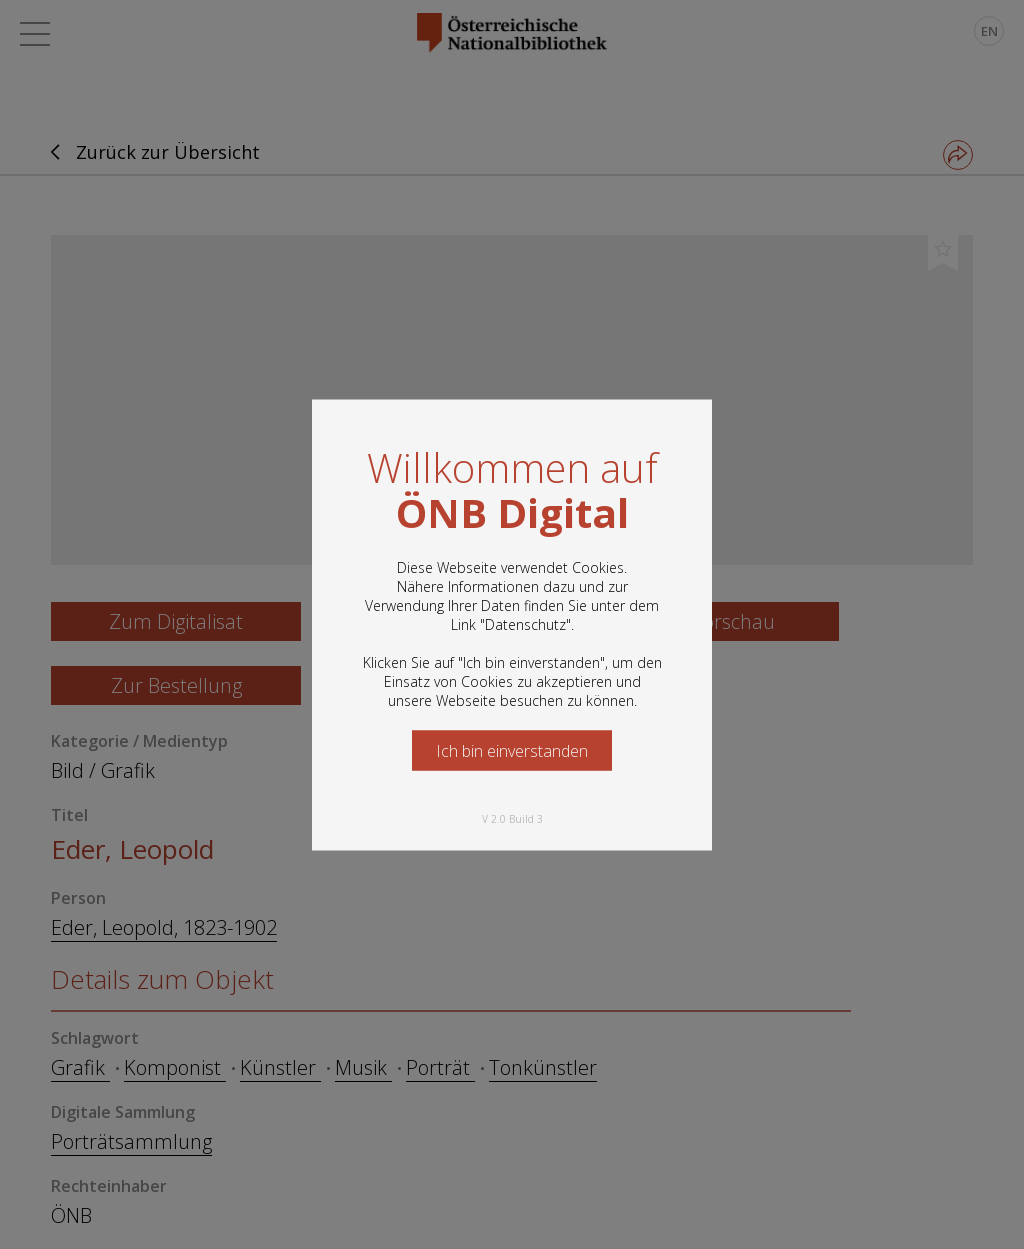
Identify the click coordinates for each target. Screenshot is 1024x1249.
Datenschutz (525, 623)
